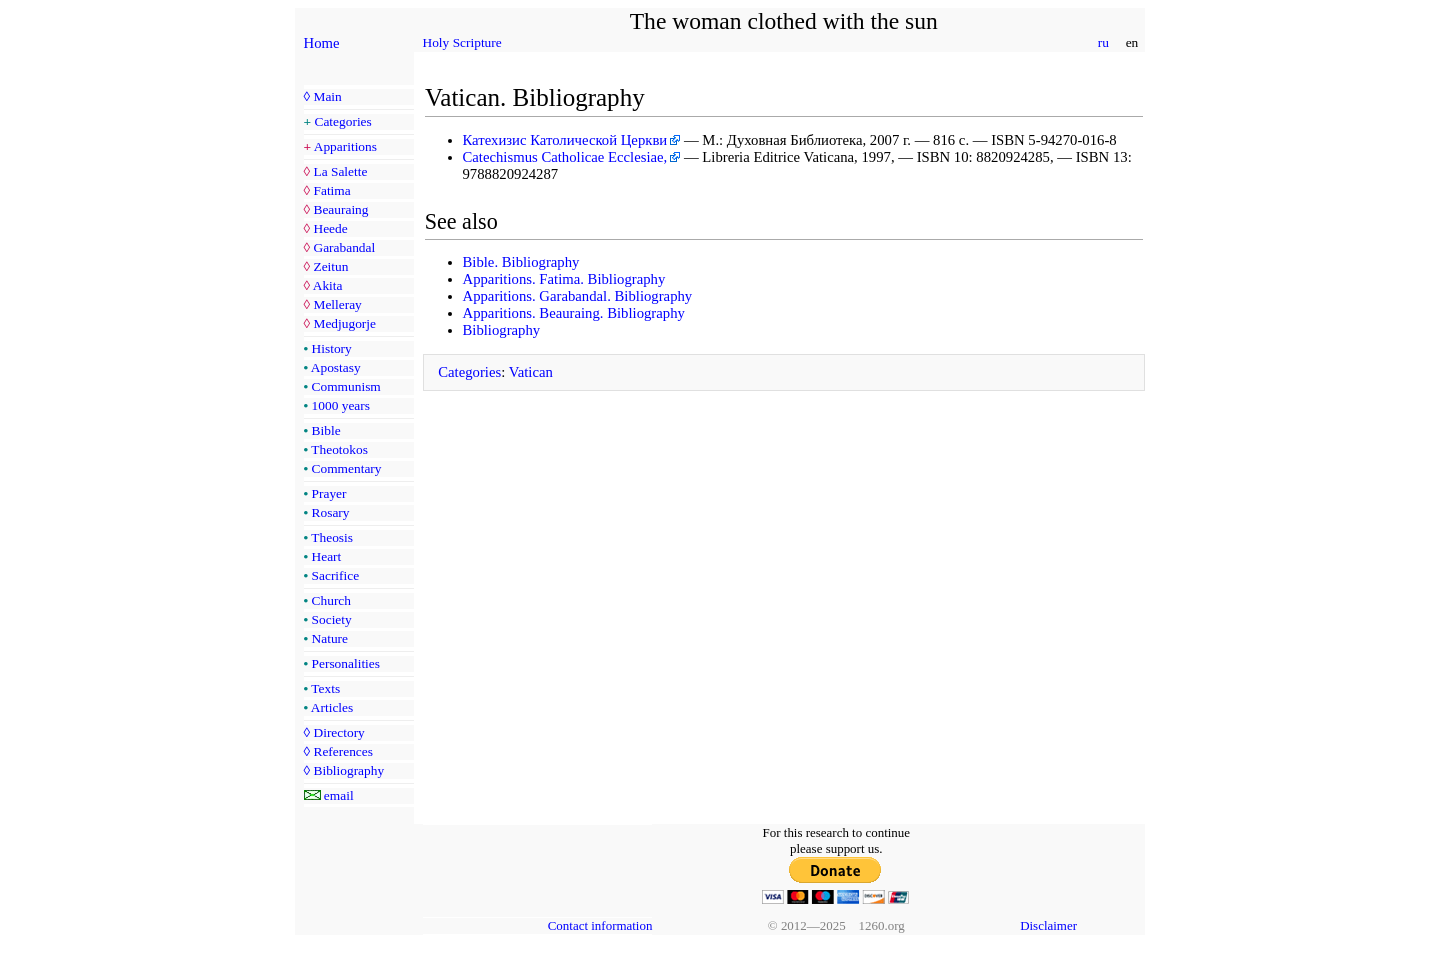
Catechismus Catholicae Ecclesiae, (565, 157)
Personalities (346, 663)
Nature (330, 638)
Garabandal (344, 247)
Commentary (347, 468)
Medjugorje (344, 323)
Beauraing (340, 209)
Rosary (331, 512)
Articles (332, 707)
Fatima (331, 190)
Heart (327, 556)
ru (1103, 42)
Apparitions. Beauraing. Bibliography (574, 313)
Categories (343, 121)
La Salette (340, 171)
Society (332, 619)
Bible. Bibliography (521, 262)
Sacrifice (336, 575)
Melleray (337, 304)
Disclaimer (1048, 925)
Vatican (531, 372)
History (332, 348)
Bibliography (348, 770)
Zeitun (330, 266)
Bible (326, 430)
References (342, 751)
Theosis (332, 537)
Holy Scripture (462, 42)
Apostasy (336, 367)
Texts (325, 688)
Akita (328, 285)
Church (331, 600)
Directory (338, 732)
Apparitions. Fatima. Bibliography (564, 279)
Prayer (329, 493)
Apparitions (345, 146)
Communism (346, 386)
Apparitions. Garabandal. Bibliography (578, 296)
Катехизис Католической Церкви (565, 140)
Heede (330, 228)
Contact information (600, 925)
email (339, 795)
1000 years (341, 405)
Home (322, 43)
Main (327, 96)
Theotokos (339, 449)
